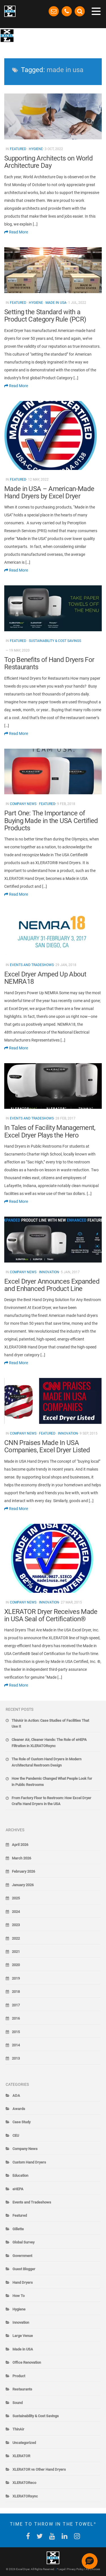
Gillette (18, 2229)
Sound (17, 2403)
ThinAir (18, 2429)
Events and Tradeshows (32, 965)
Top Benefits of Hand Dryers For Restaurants (49, 663)
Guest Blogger (23, 2269)
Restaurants (22, 2389)
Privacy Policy (75, 2569)
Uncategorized (24, 2443)
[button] (90, 2561)
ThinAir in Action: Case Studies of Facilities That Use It (50, 1723)
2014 (16, 2045)
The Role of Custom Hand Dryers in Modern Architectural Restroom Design (46, 1762)
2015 (16, 2032)
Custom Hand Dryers (29, 2162)
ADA (16, 2095)
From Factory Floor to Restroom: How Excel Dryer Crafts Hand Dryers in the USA (51, 1801)
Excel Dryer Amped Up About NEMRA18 (45, 977)
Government (22, 2256)
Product (18, 2376)
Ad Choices (93, 2569)
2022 (16, 1938)
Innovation (49, 1272)
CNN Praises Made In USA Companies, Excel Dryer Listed (47, 1446)
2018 (16, 1992)
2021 (16, 1952)
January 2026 (23, 1885)
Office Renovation (26, 2362)
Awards (18, 2109)
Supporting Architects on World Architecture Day (48, 161)
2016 (16, 2018)
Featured (18, 149)
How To (18, 2296)
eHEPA (17, 2189)
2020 (16, 1965)
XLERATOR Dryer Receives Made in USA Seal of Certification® (50, 1615)
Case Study (21, 2122)
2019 (16, 1978)
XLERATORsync (25, 2496)
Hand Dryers (22, 2282)
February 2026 (23, 1871)
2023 (16, 1925)
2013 (16, 2058)
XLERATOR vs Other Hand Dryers (39, 2469)
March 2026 (21, 1858)
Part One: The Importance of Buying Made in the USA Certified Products (51, 820)
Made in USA (56, 303)
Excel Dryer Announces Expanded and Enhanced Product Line (51, 1285)
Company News (23, 804)
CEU (15, 2135)
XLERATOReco (24, 2483)
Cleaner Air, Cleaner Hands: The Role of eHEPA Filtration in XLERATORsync (49, 1743)
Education (20, 2175)
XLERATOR (21, 2456)
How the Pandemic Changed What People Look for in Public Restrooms (52, 1781)
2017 (16, 2005)
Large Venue (22, 2336)
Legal (62, 2569)
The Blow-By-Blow (37, 35)
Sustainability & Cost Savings (55, 641)
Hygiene (36, 149)
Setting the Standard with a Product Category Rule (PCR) (45, 315)
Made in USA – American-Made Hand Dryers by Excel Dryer (49, 492)
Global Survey (23, 2242)
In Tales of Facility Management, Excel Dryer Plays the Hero (50, 1131)
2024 (16, 1912)
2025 (16, 1898)
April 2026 (20, 1845)
